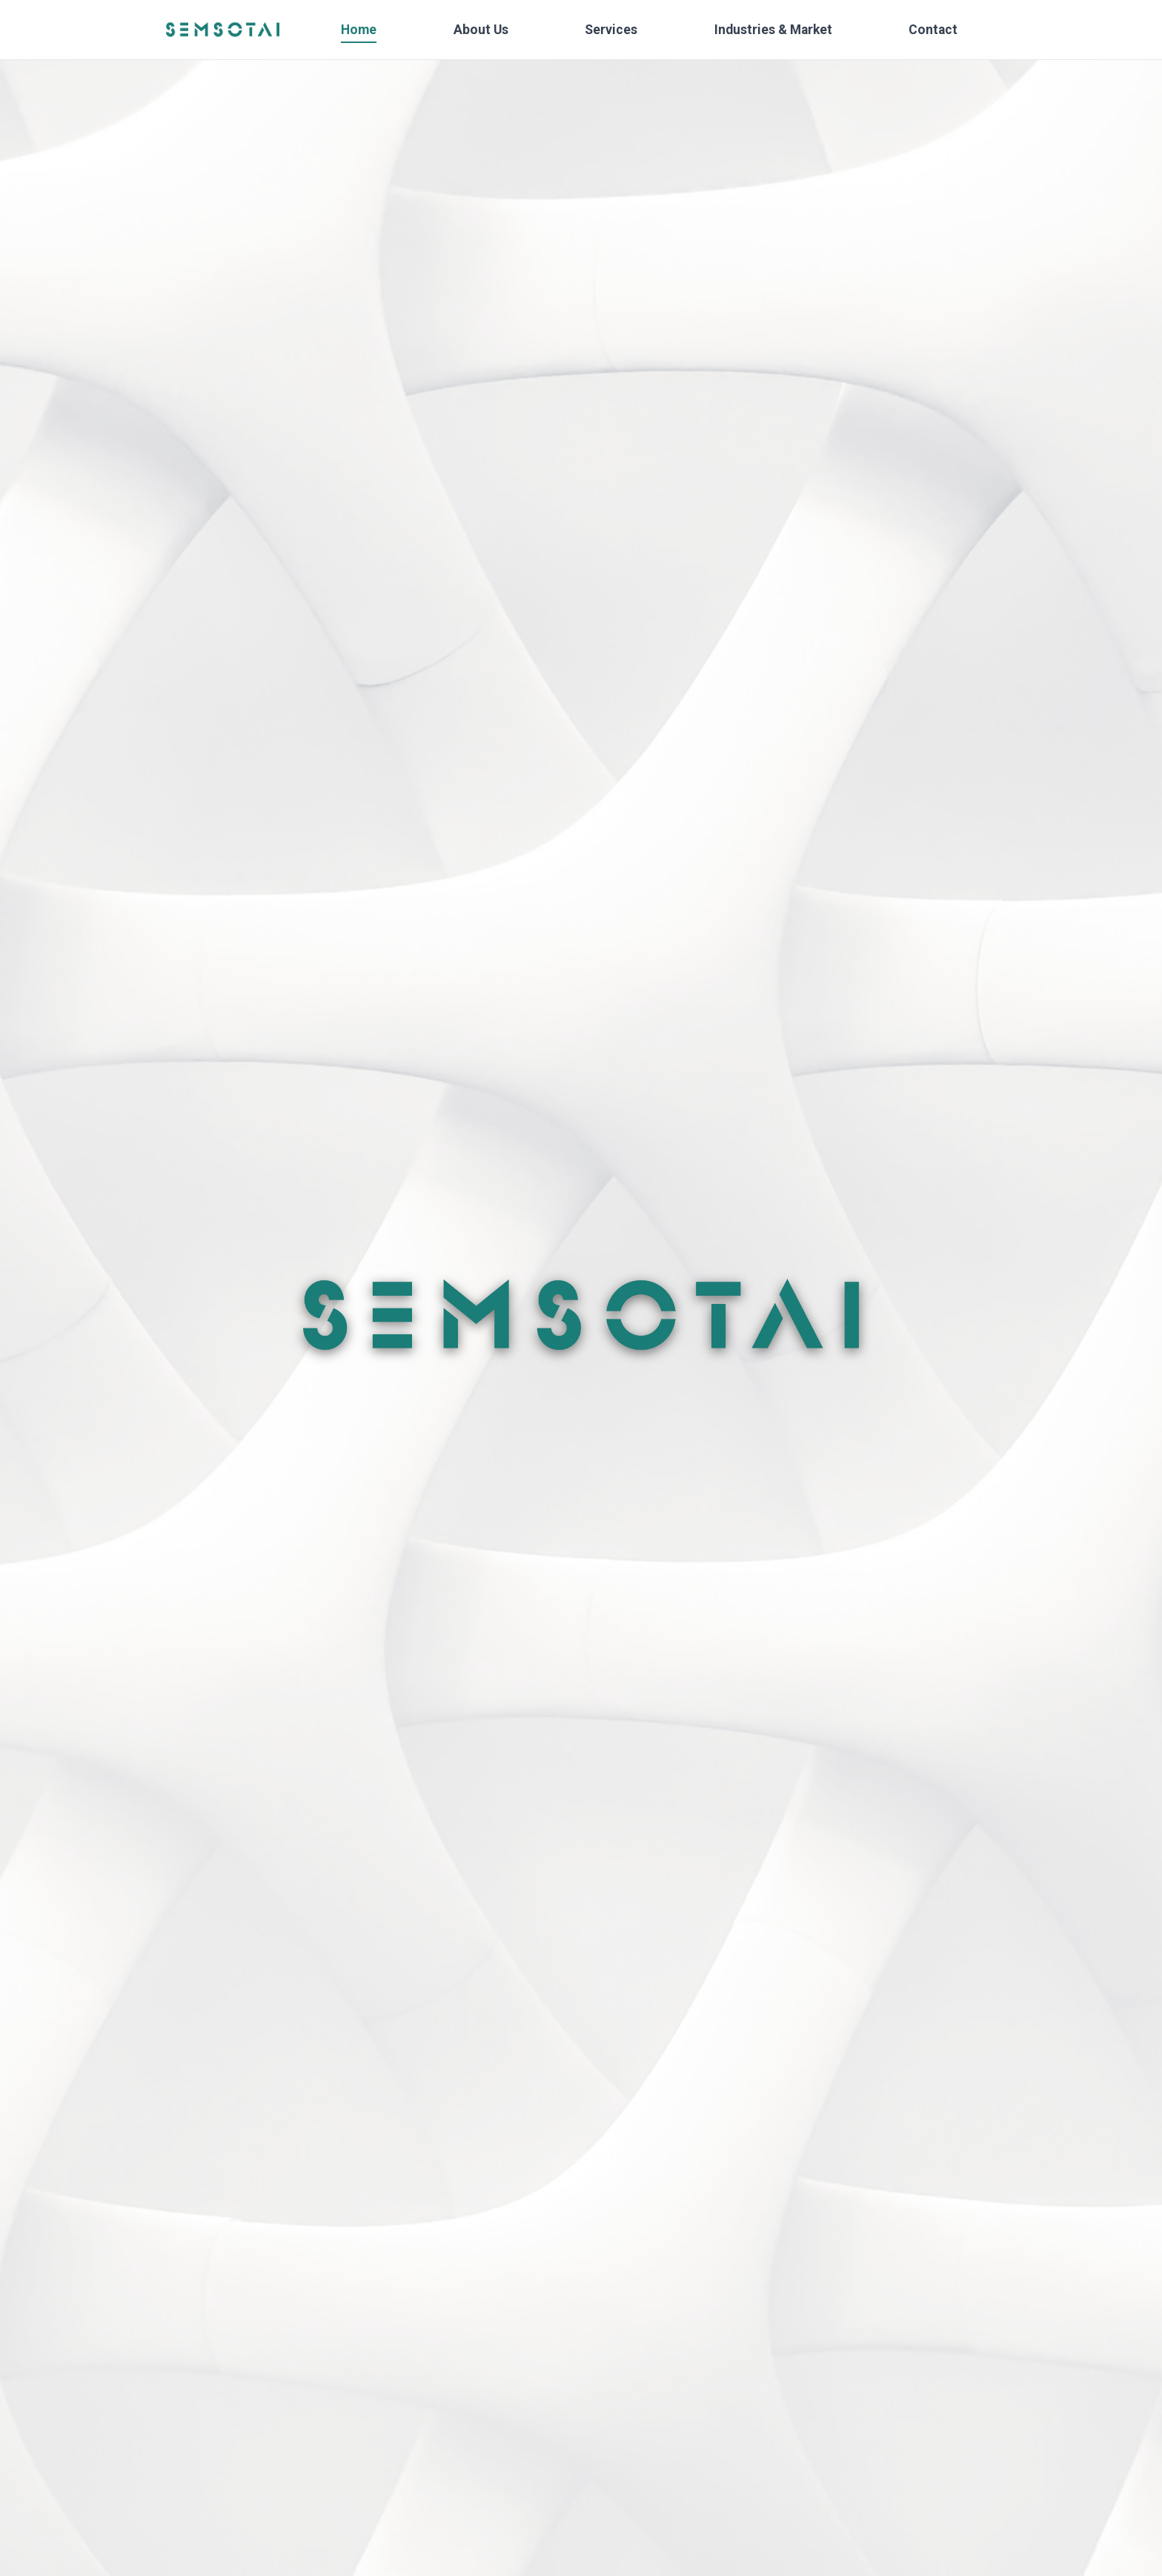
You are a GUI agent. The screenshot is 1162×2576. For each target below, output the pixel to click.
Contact (933, 29)
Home (358, 29)
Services (611, 29)
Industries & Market (773, 29)
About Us (481, 29)
